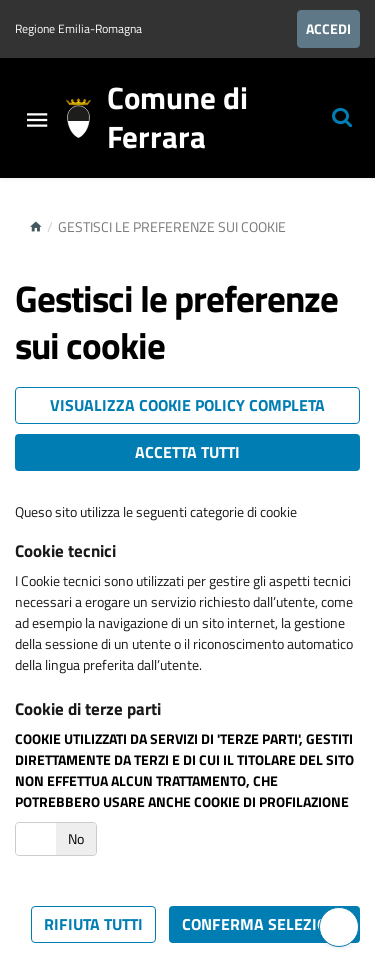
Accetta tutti (187, 452)
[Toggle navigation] (37, 121)
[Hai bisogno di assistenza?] (339, 927)
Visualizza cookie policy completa (187, 405)
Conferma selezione (264, 924)
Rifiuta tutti (93, 924)
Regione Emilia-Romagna (78, 29)
